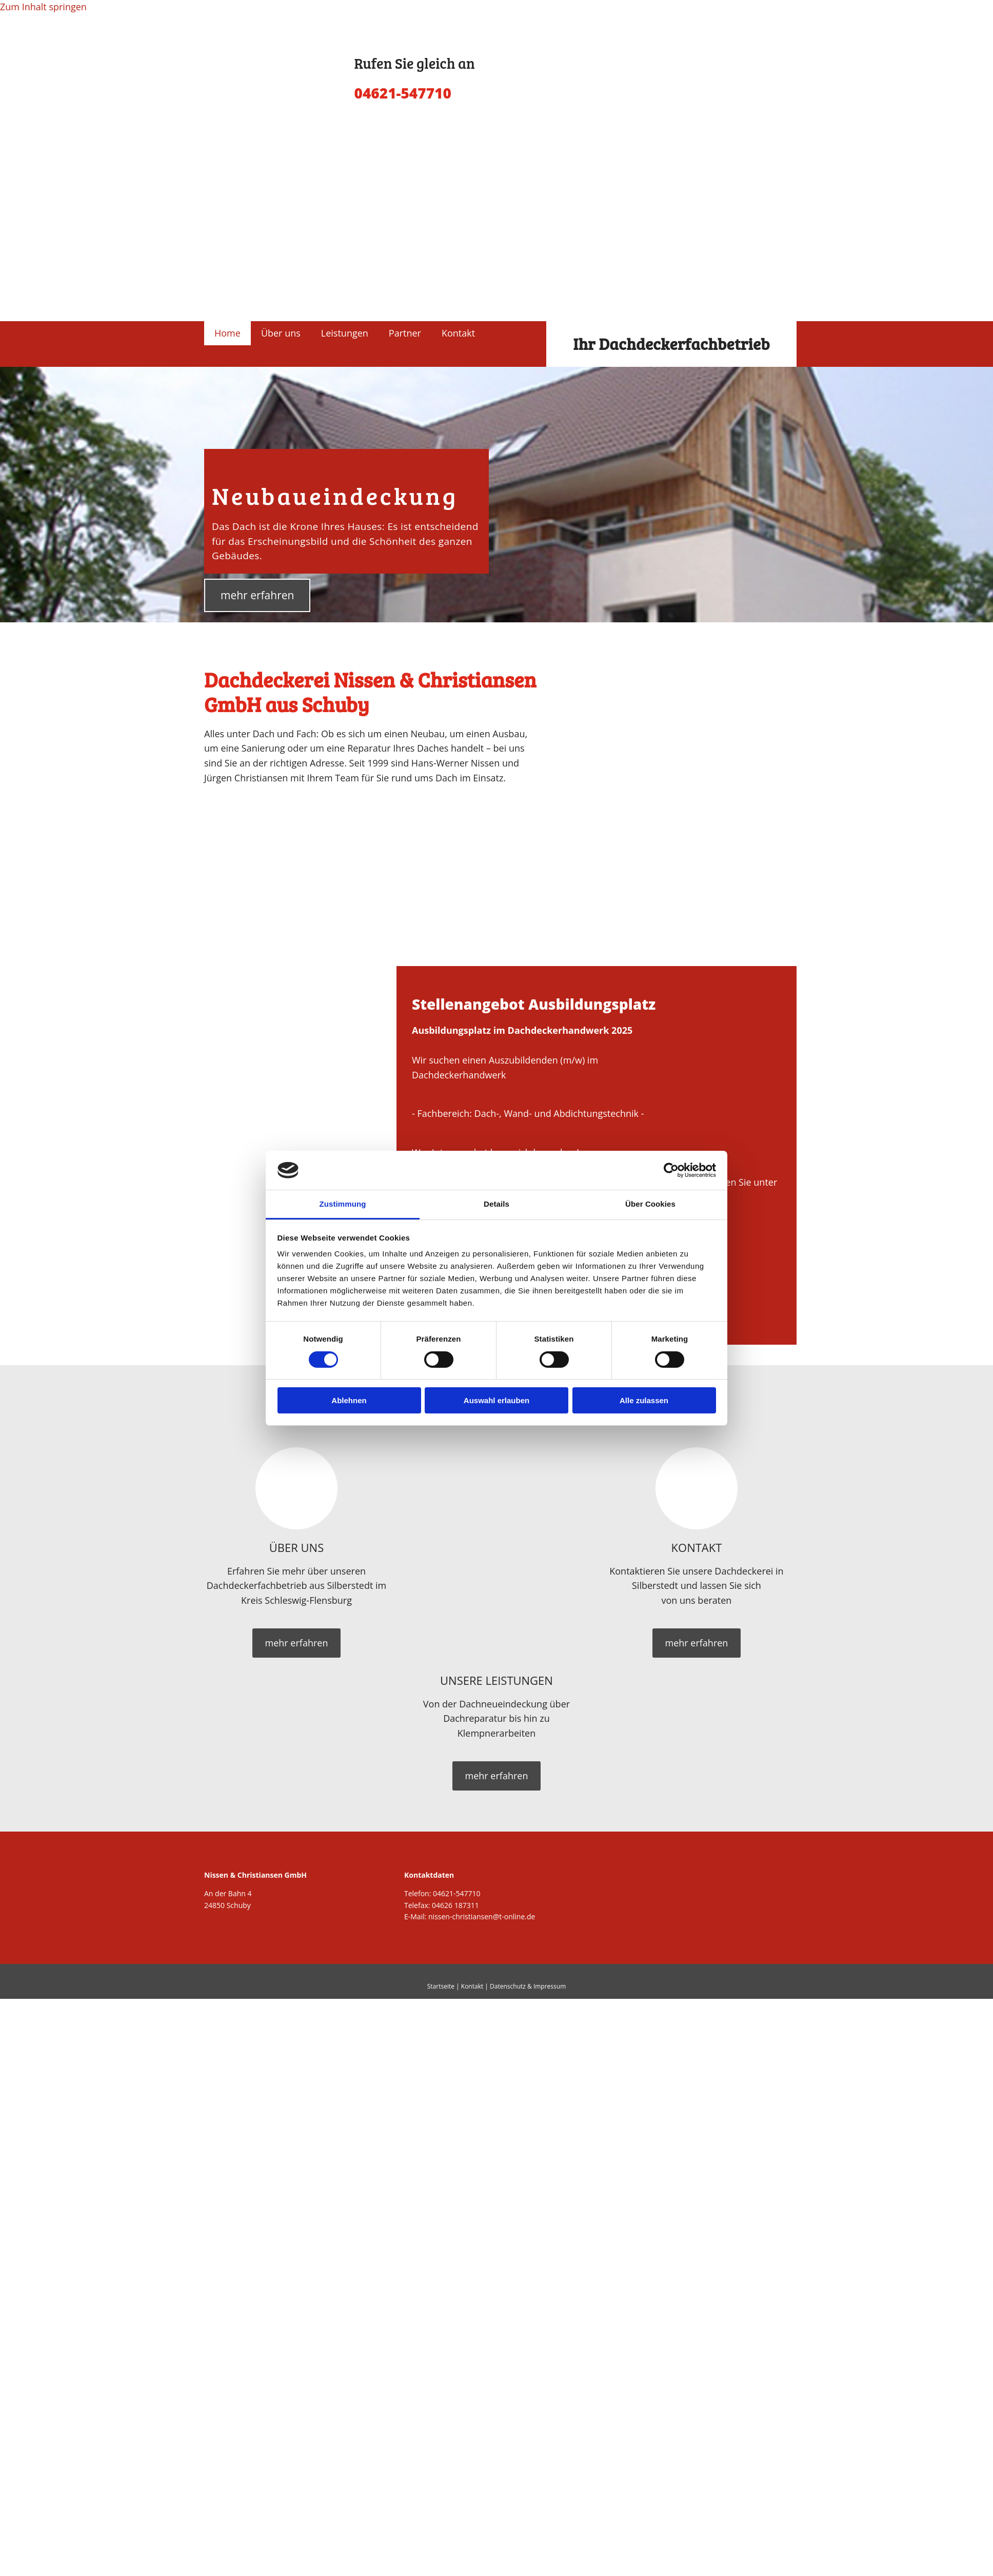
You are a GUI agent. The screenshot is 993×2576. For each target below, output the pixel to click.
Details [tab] (496, 1203)
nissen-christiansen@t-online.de (481, 1916)
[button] (257, 595)
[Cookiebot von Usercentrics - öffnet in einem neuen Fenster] (671, 1170)
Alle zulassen (644, 1400)
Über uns (281, 333)
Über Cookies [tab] (650, 1203)
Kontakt (458, 333)
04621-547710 (457, 1893)
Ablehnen (348, 1400)
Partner (405, 333)
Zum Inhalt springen (43, 7)
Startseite (440, 1986)
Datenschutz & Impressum (528, 1986)
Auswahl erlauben (496, 1400)
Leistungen (344, 333)
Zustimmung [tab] (343, 1203)
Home (227, 333)
